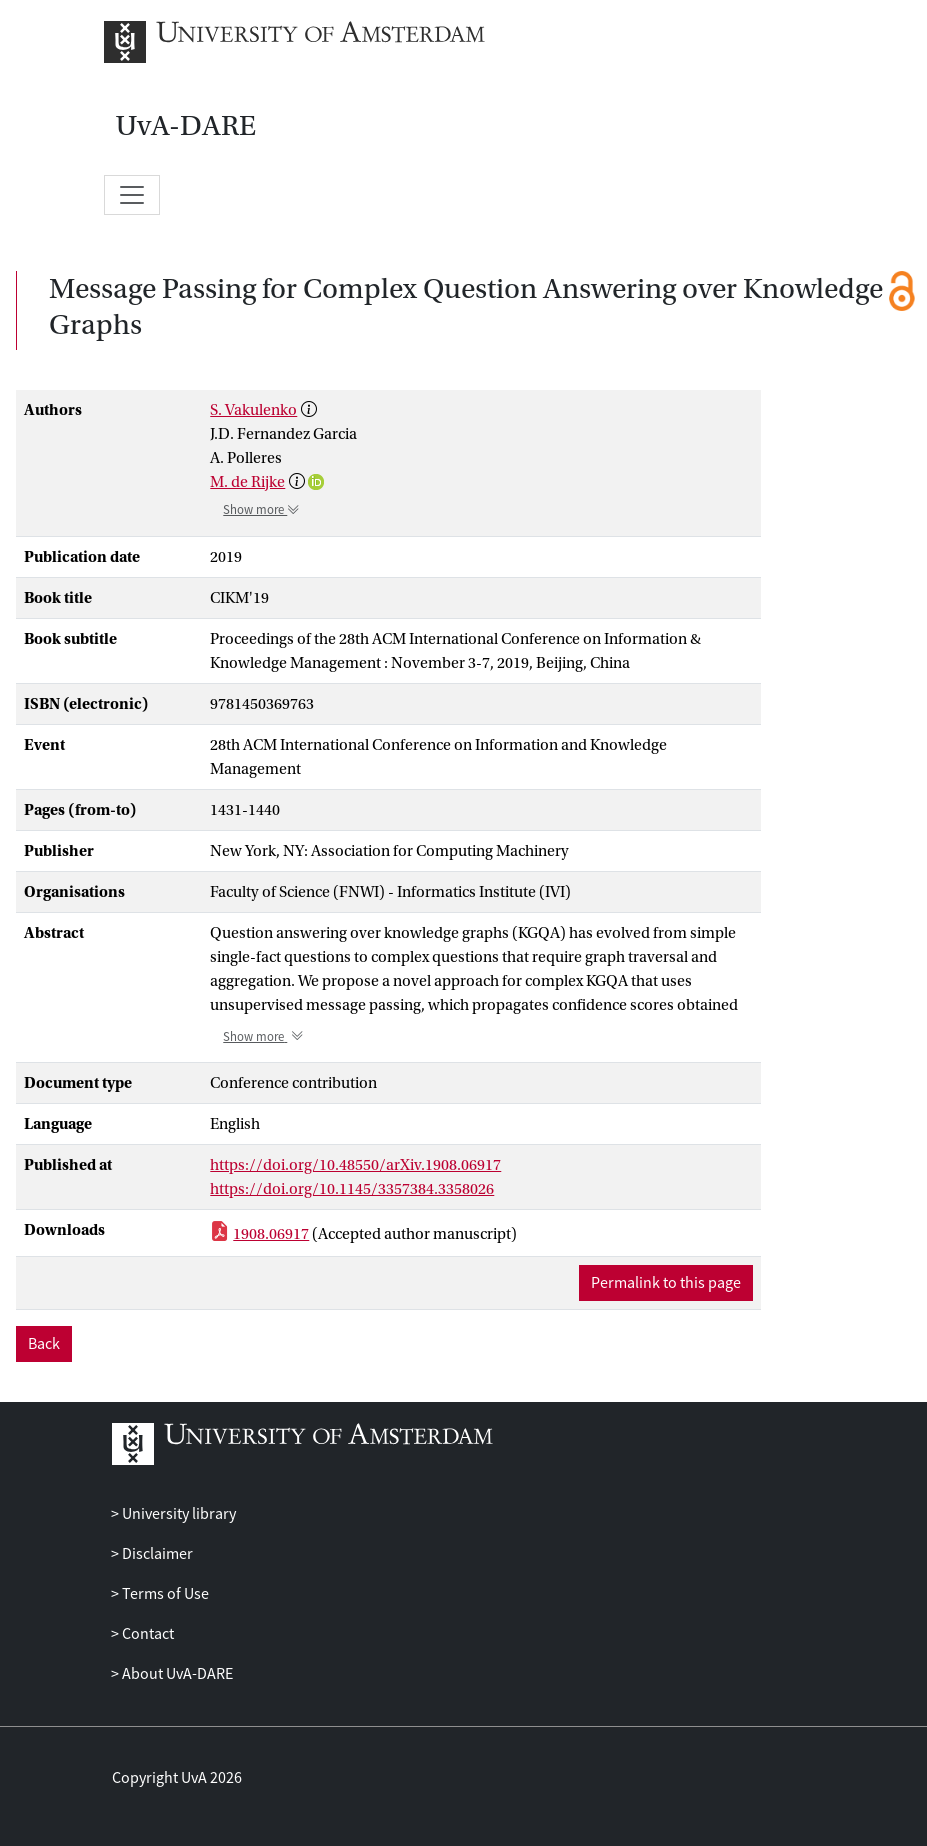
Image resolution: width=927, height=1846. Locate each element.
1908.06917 (271, 1234)
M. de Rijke (247, 482)
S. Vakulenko (253, 410)
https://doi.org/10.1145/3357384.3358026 (352, 1189)
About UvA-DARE (176, 1674)
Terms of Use (164, 1594)
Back (44, 1344)
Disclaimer (156, 1554)
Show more (261, 510)
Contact (146, 1634)
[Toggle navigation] (132, 195)
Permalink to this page (666, 1283)
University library (177, 1514)
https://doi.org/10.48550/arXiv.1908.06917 (355, 1165)
